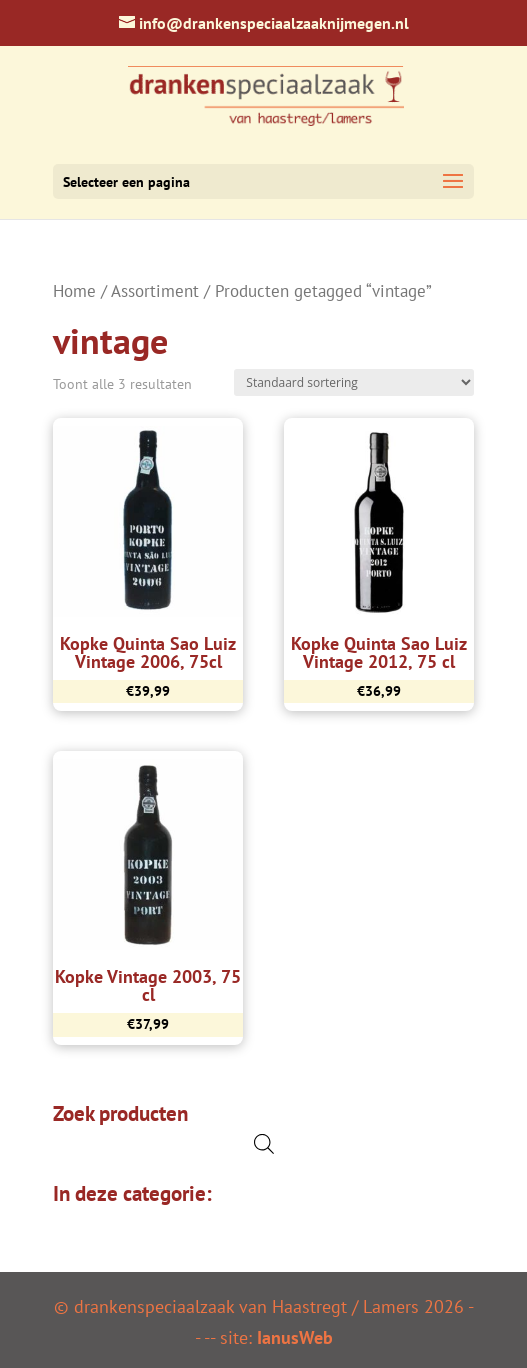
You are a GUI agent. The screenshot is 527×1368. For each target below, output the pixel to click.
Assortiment (155, 291)
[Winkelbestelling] (354, 382)
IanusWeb (295, 1337)
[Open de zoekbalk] (264, 1143)
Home (74, 291)
